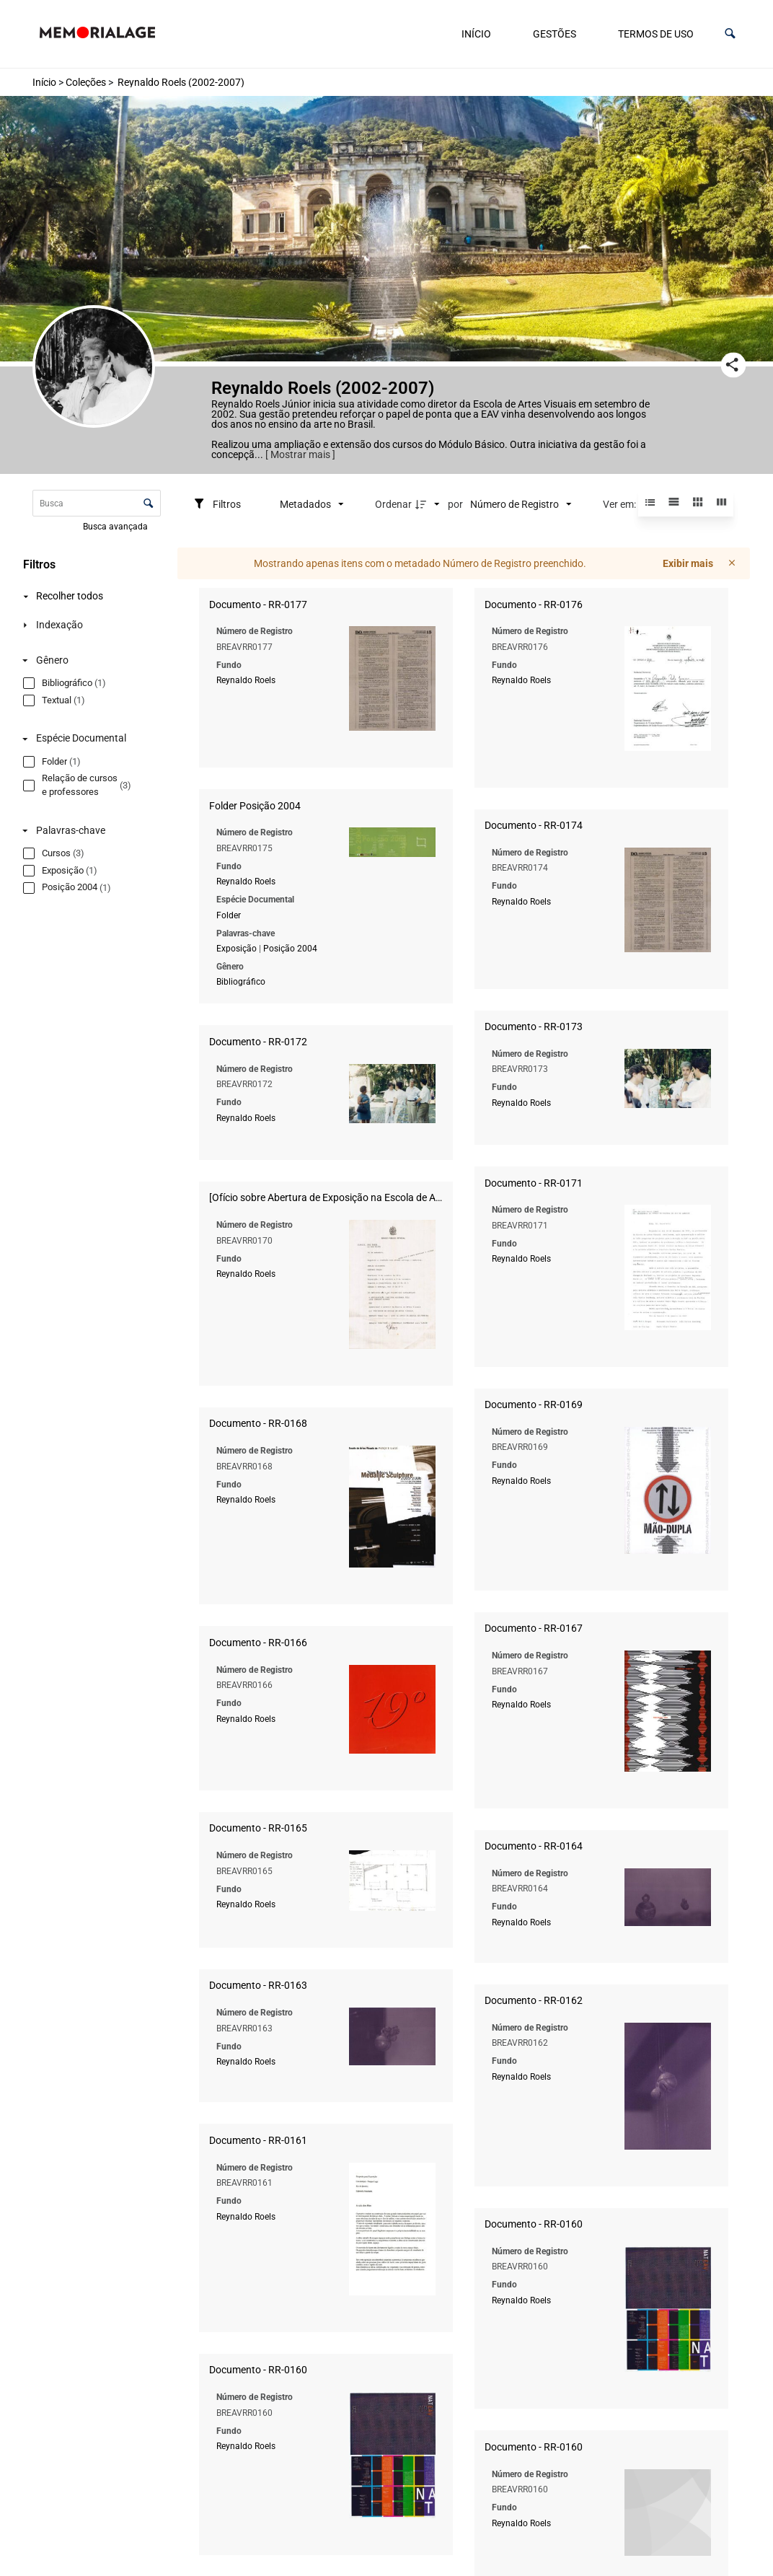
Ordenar (393, 504)
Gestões (554, 34)
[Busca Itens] (97, 503)
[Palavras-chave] (74, 858)
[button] (730, 33)
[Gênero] (74, 689)
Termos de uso (656, 34)
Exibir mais (688, 563)
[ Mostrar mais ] (300, 454)
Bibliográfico (581, 795)
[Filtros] (216, 504)
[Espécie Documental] (74, 767)
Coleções (86, 82)
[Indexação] (74, 625)
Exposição (577, 762)
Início (476, 34)
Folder (569, 729)
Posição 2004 (631, 762)
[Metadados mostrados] (312, 504)
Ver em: (620, 504)
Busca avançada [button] (116, 527)
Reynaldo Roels (245, 680)
